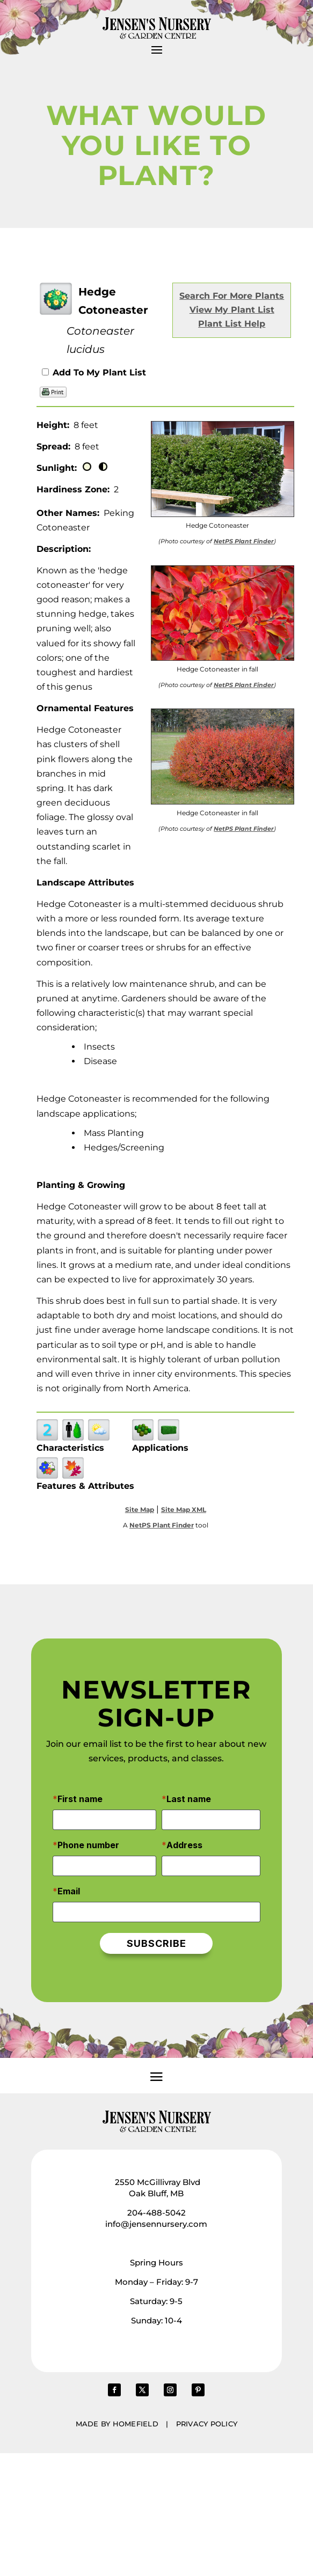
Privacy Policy (207, 2423)
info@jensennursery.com (156, 2224)
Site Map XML (183, 1509)
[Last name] (211, 1820)
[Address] (211, 1866)
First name (80, 1798)
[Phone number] (104, 1866)
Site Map (139, 1509)
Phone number (88, 1845)
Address (184, 1845)
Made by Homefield (117, 2423)
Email (68, 1891)
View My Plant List (232, 310)
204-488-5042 (156, 2213)
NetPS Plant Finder (244, 541)
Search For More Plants (231, 296)
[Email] (156, 1912)
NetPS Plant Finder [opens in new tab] (161, 1525)
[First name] (104, 1820)
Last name (188, 1798)
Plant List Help (231, 324)
